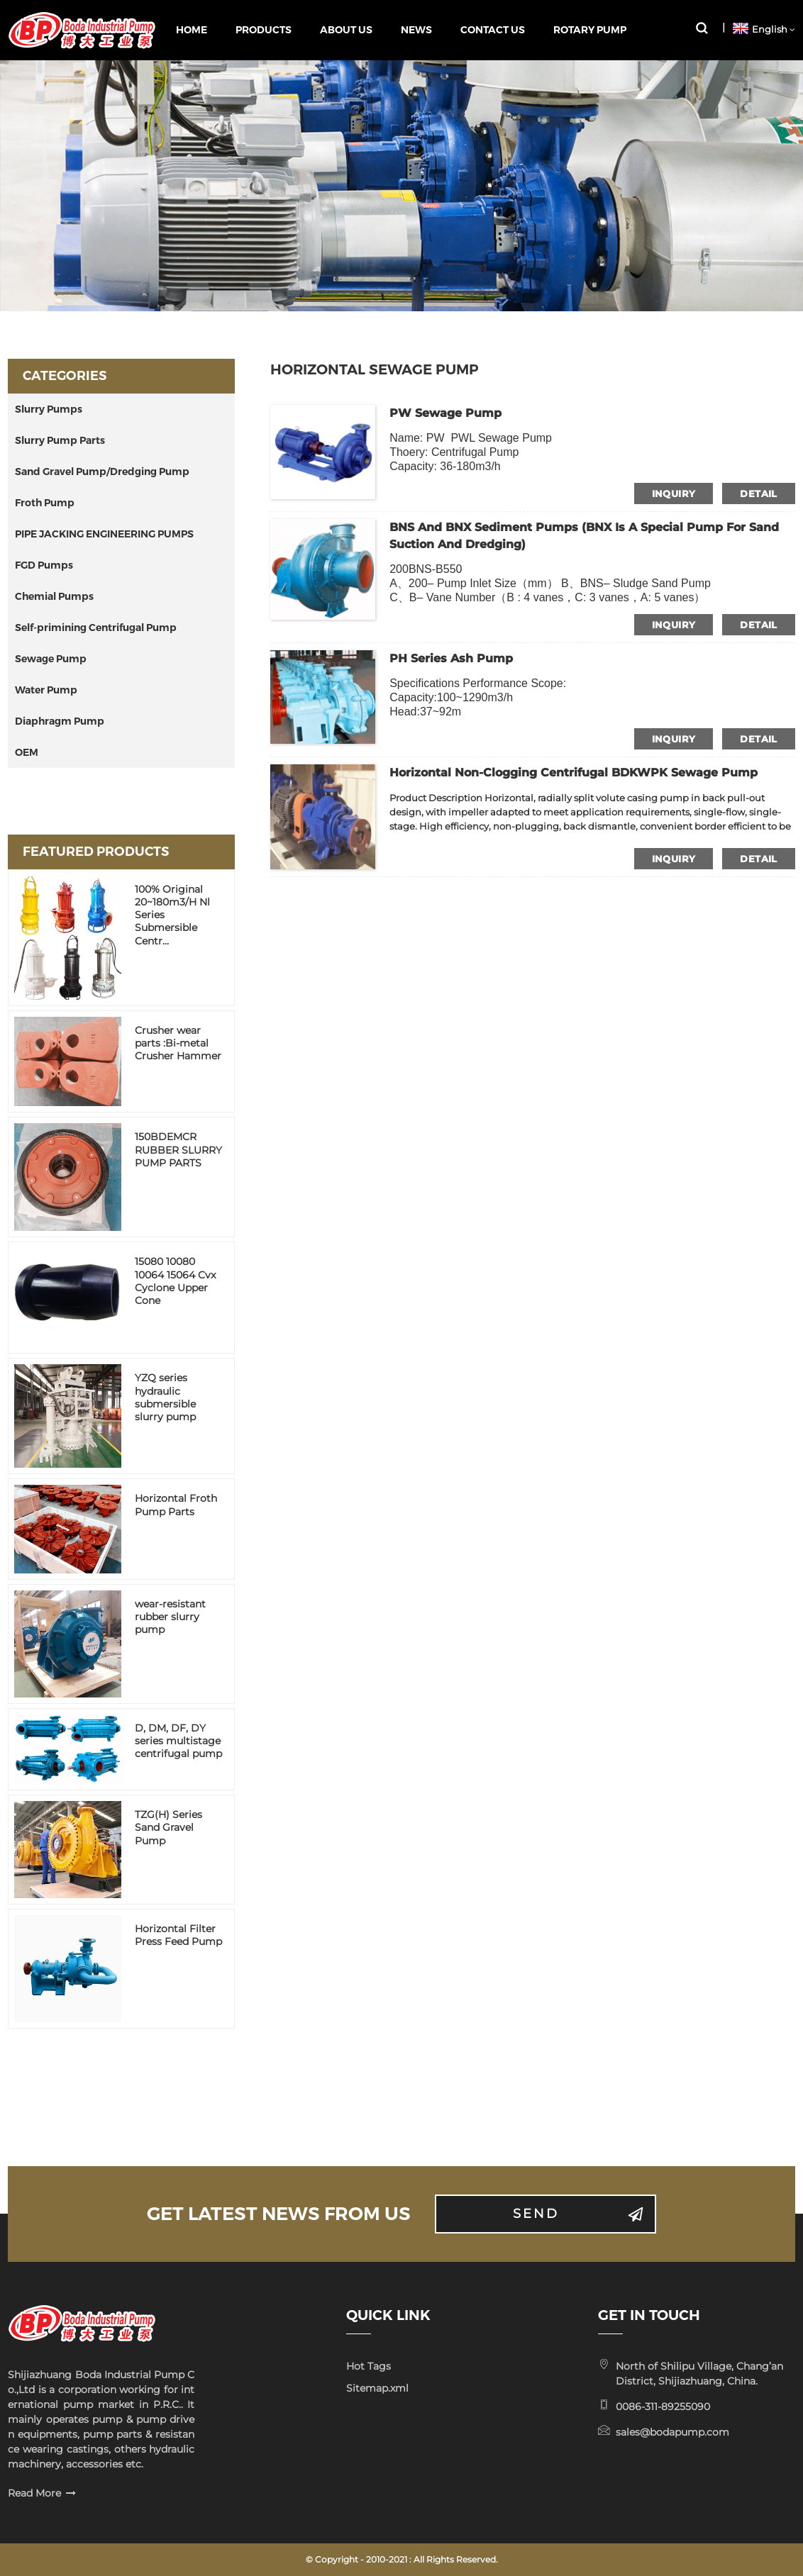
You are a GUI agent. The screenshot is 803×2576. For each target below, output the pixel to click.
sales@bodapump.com (672, 2432)
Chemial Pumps (54, 596)
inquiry (674, 493)
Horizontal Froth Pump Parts (176, 1504)
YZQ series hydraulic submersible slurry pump (165, 1397)
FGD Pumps (44, 565)
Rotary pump (589, 29)
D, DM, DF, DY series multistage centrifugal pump (178, 1741)
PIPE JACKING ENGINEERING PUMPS (104, 534)
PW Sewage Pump (445, 413)
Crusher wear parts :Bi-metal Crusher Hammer (178, 1043)
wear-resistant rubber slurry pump (170, 1617)
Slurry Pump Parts (60, 440)
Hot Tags (368, 2366)
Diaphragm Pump (59, 721)
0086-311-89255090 (663, 2406)
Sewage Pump (51, 658)
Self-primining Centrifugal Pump (96, 627)
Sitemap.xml (377, 2388)
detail (758, 493)
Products (264, 29)
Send (536, 2213)
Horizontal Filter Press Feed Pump (178, 1935)
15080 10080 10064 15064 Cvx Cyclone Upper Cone (175, 1281)
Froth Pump (44, 502)
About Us (346, 29)
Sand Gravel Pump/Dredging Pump (102, 471)
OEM (26, 752)
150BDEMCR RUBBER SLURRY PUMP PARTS (178, 1149)
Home (191, 29)
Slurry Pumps (48, 409)
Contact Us (492, 29)
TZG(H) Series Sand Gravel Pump (168, 1827)
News (416, 29)
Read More (34, 2493)
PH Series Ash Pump (451, 658)
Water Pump (46, 690)
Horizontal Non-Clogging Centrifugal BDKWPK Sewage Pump (573, 772)
